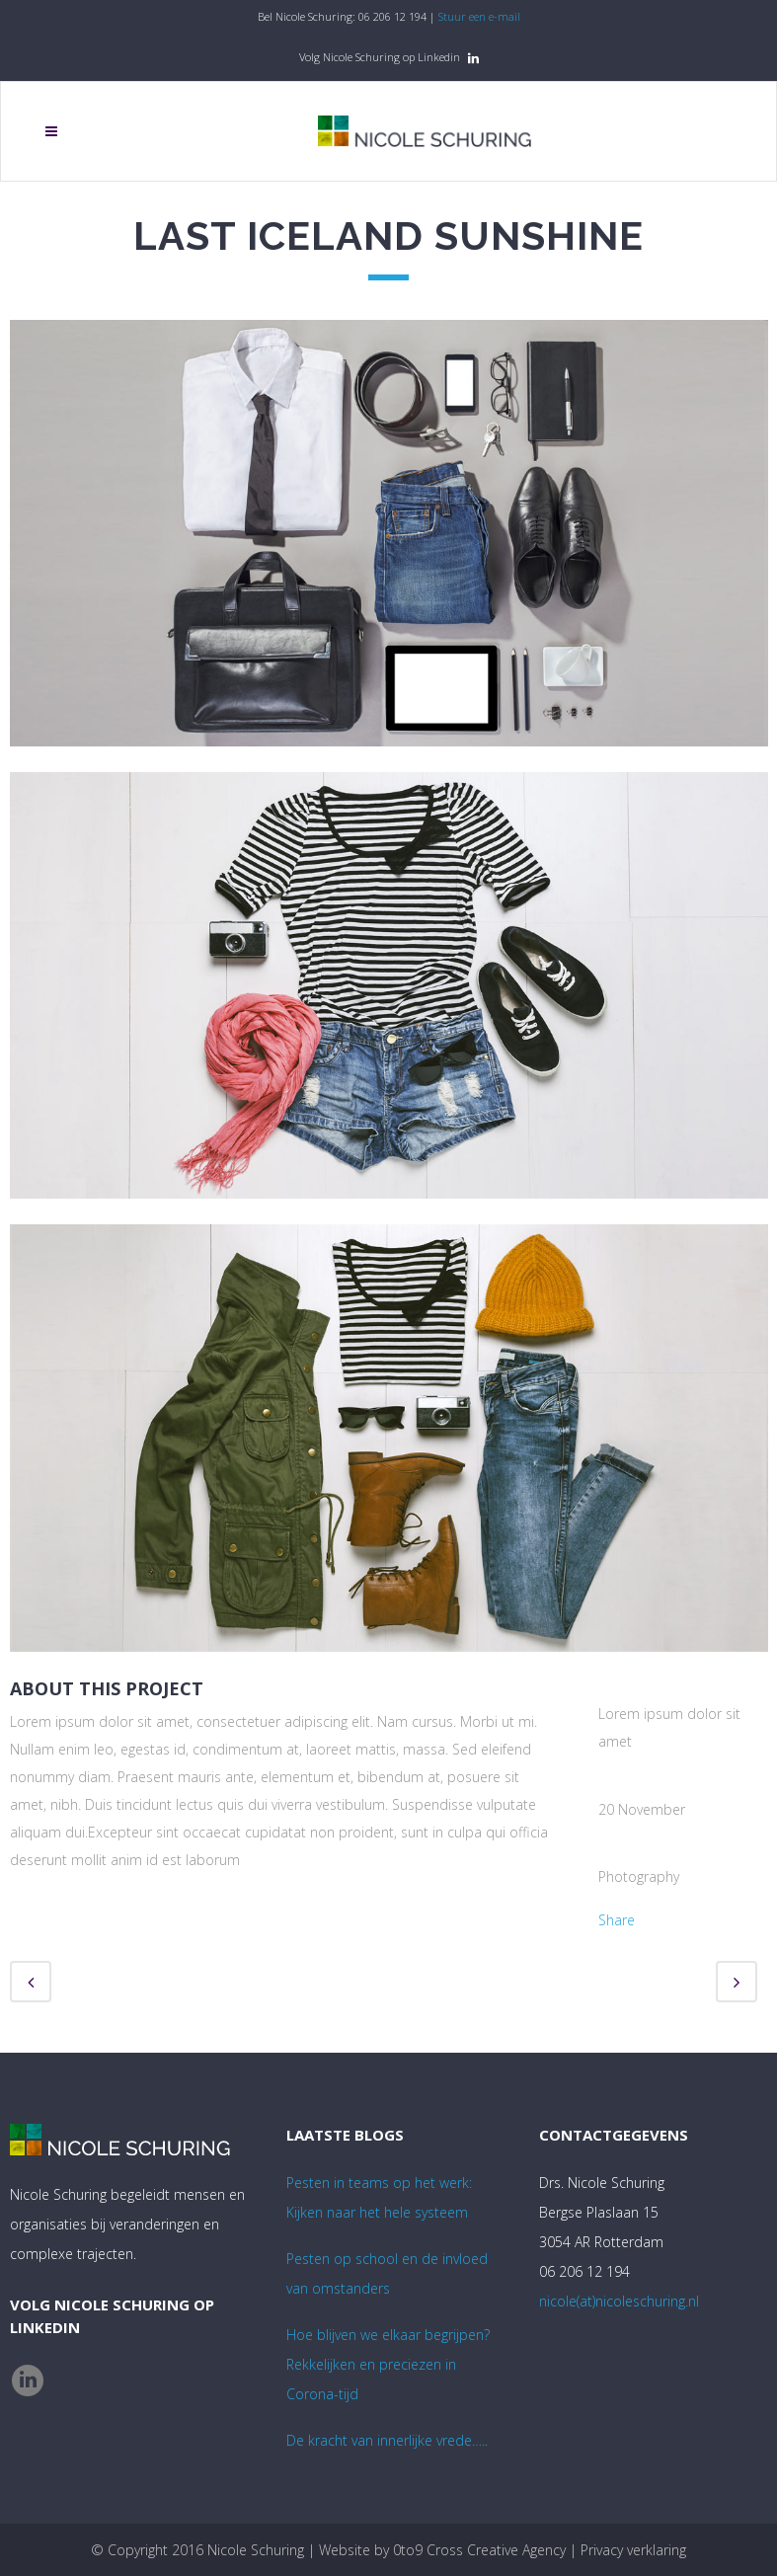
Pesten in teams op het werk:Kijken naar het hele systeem (379, 2197)
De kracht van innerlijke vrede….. (387, 2440)
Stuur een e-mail (479, 16)
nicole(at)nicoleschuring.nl (619, 2301)
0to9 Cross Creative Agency (479, 2549)
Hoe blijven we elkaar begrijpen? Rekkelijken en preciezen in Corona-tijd (388, 2364)
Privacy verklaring (633, 2549)
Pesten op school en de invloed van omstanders (387, 2273)
